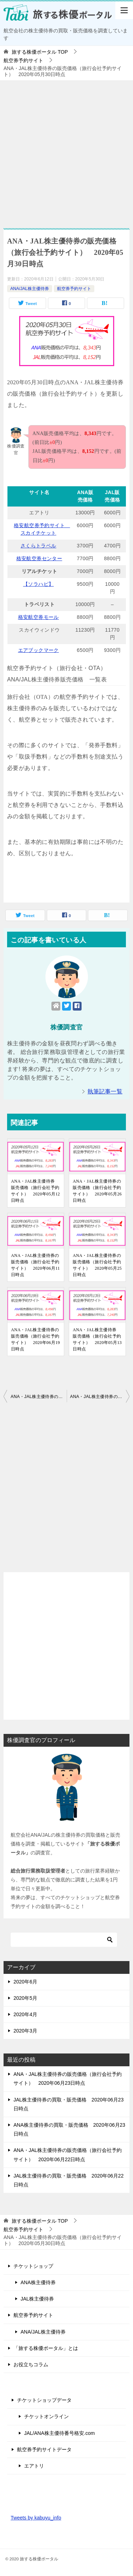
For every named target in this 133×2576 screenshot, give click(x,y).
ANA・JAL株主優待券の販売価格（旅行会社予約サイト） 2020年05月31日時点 (100, 1396)
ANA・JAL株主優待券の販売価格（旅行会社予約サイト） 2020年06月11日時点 (35, 1265)
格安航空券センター (39, 558)
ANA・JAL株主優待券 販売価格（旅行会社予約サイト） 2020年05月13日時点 (97, 1339)
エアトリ (34, 2466)
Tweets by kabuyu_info (36, 2518)
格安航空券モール (38, 617)
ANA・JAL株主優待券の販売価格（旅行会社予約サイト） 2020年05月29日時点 (39, 1396)
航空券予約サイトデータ (44, 2449)
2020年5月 (25, 1998)
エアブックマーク (38, 650)
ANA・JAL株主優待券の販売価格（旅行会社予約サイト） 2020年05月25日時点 (97, 1265)
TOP (40, 52)
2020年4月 (25, 2014)
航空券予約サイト (74, 288)
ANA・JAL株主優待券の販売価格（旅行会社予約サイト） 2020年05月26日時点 (97, 1191)
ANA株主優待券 (38, 2282)
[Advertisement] (66, 151)
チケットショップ (33, 2266)
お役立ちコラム (30, 2364)
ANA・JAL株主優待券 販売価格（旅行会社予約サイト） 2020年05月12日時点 (35, 1191)
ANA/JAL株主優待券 (29, 288)
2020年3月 (25, 2031)
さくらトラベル (38, 545)
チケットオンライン (46, 2416)
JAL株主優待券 (37, 2299)
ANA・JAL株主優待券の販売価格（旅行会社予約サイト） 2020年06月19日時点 (35, 1339)
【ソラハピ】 (38, 584)
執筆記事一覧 (105, 1091)
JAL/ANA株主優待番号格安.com (59, 2433)
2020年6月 (25, 1982)
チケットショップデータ (44, 2400)
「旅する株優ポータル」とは (45, 2348)
